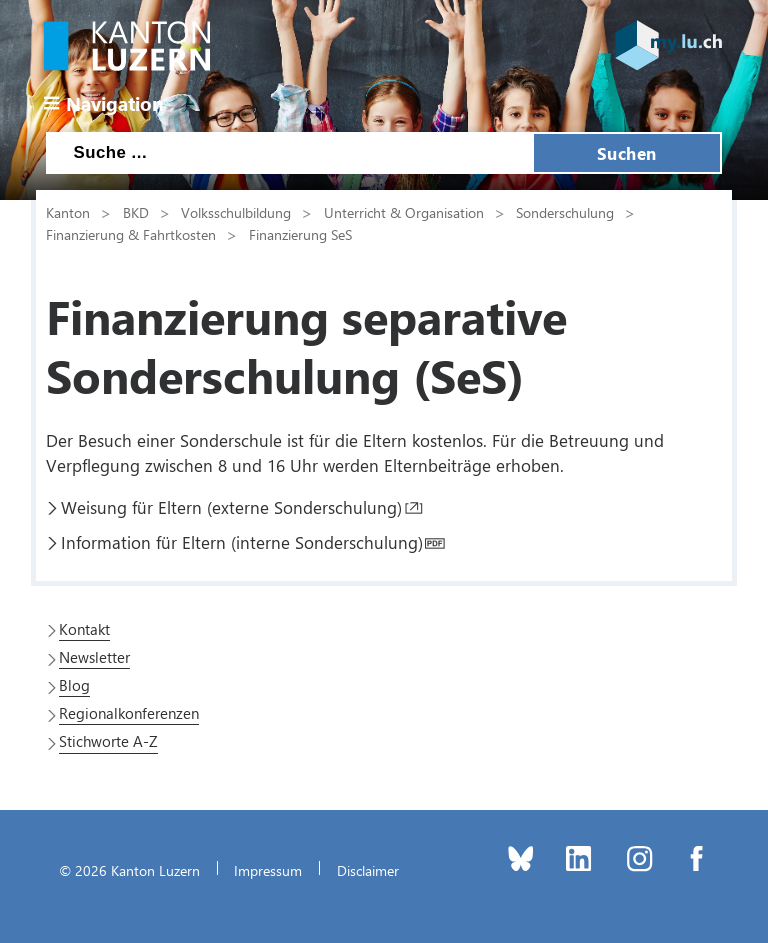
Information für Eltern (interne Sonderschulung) (242, 542)
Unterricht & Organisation (404, 212)
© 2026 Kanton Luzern (129, 870)
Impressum (268, 870)
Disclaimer (368, 870)
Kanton (68, 212)
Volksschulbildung (236, 212)
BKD (136, 212)
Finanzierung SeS (300, 234)
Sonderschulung (565, 212)
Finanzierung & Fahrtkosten (131, 234)
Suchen (627, 153)
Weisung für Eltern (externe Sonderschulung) (231, 507)
